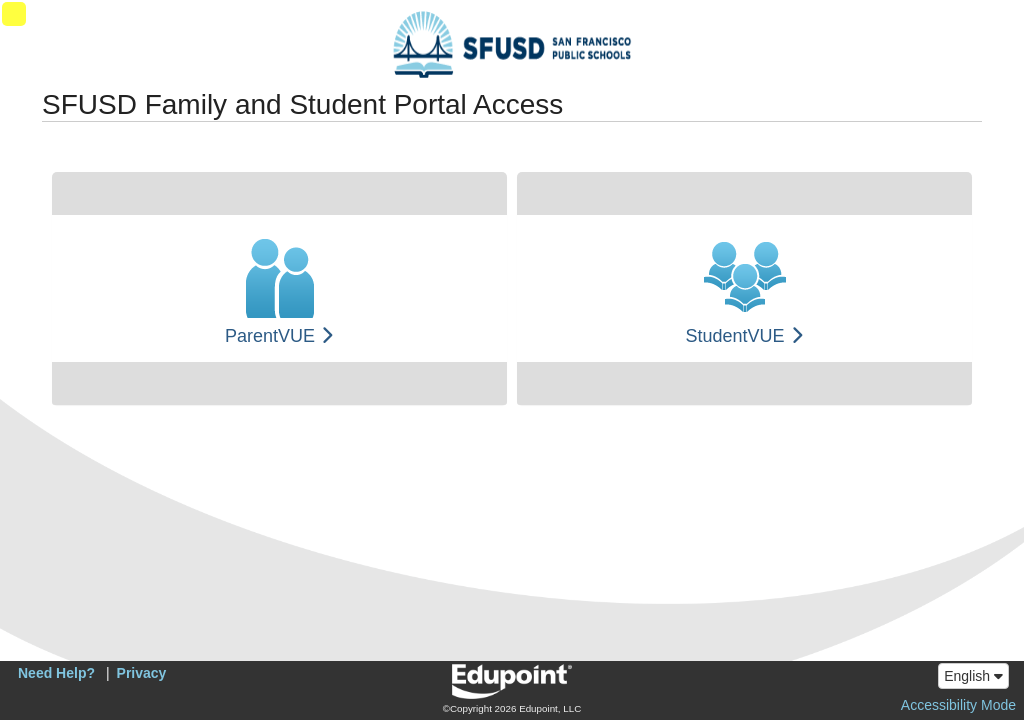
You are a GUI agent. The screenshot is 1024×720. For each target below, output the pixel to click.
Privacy (142, 673)
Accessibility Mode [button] (958, 705)
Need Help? (56, 673)
